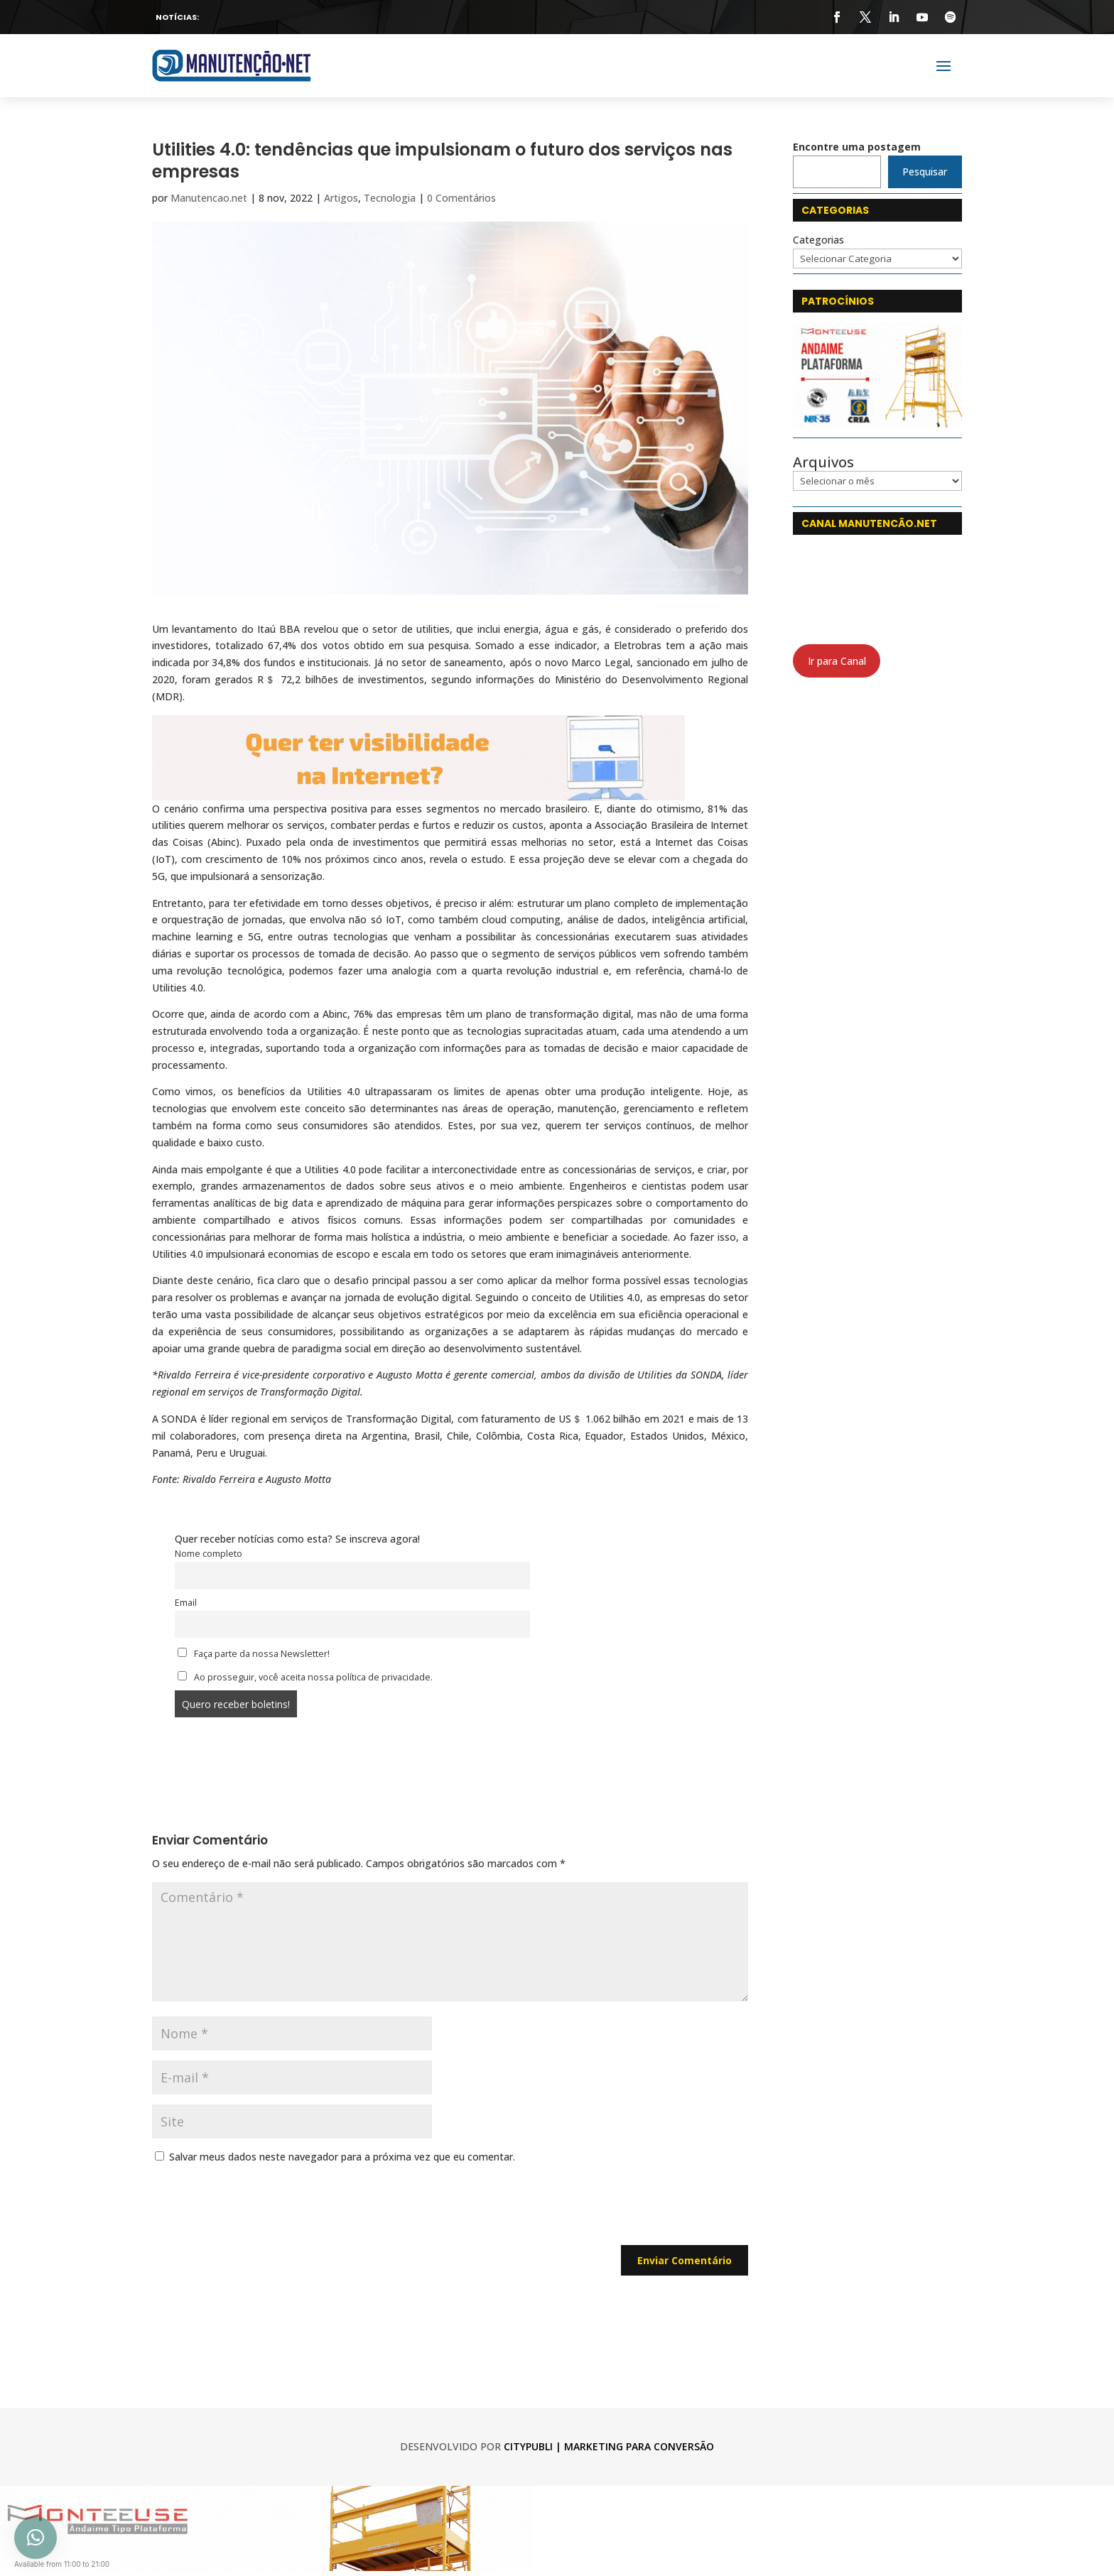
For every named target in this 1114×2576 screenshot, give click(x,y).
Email (186, 1603)
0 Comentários (461, 198)
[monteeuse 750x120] (266, 2567)
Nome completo (208, 1554)
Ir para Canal (837, 661)
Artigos (341, 198)
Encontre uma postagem (857, 146)
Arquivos (823, 462)
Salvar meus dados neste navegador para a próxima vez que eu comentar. (342, 2156)
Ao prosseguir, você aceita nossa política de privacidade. (305, 1677)
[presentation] (260, 2210)
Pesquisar (924, 171)
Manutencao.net (209, 198)
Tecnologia (390, 198)
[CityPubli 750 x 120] (418, 791)
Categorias (818, 239)
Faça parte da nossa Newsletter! (254, 1654)
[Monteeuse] (877, 423)
